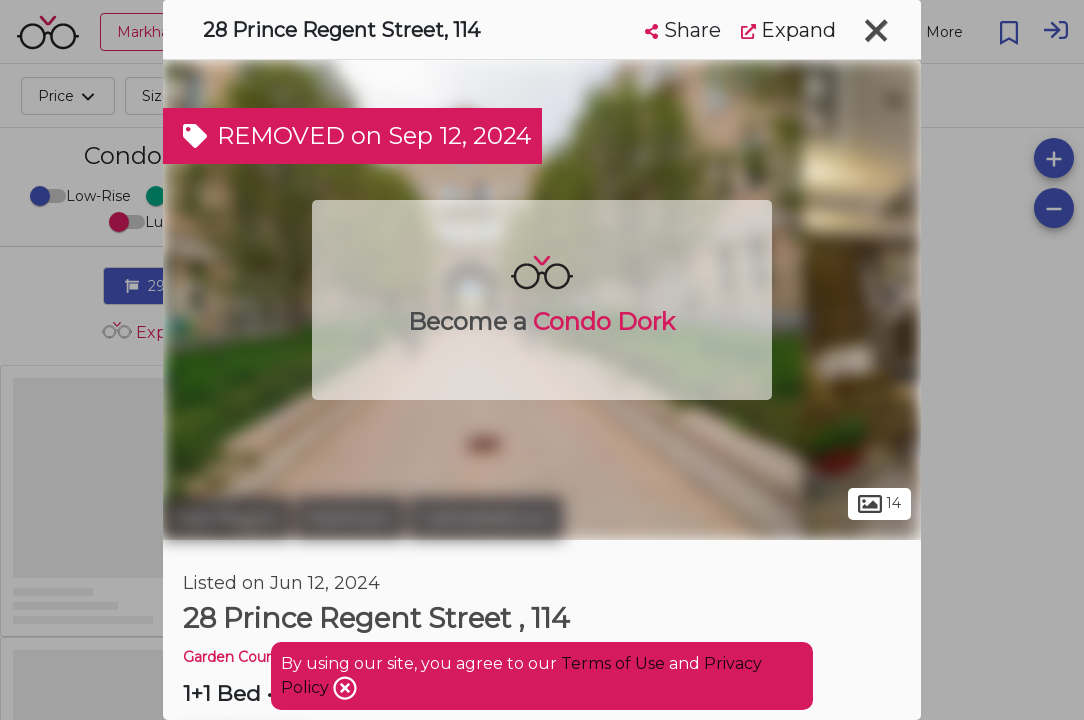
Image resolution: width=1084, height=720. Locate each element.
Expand (788, 30)
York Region (227, 518)
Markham (350, 518)
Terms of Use (613, 663)
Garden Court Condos (258, 657)
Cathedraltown (486, 518)
